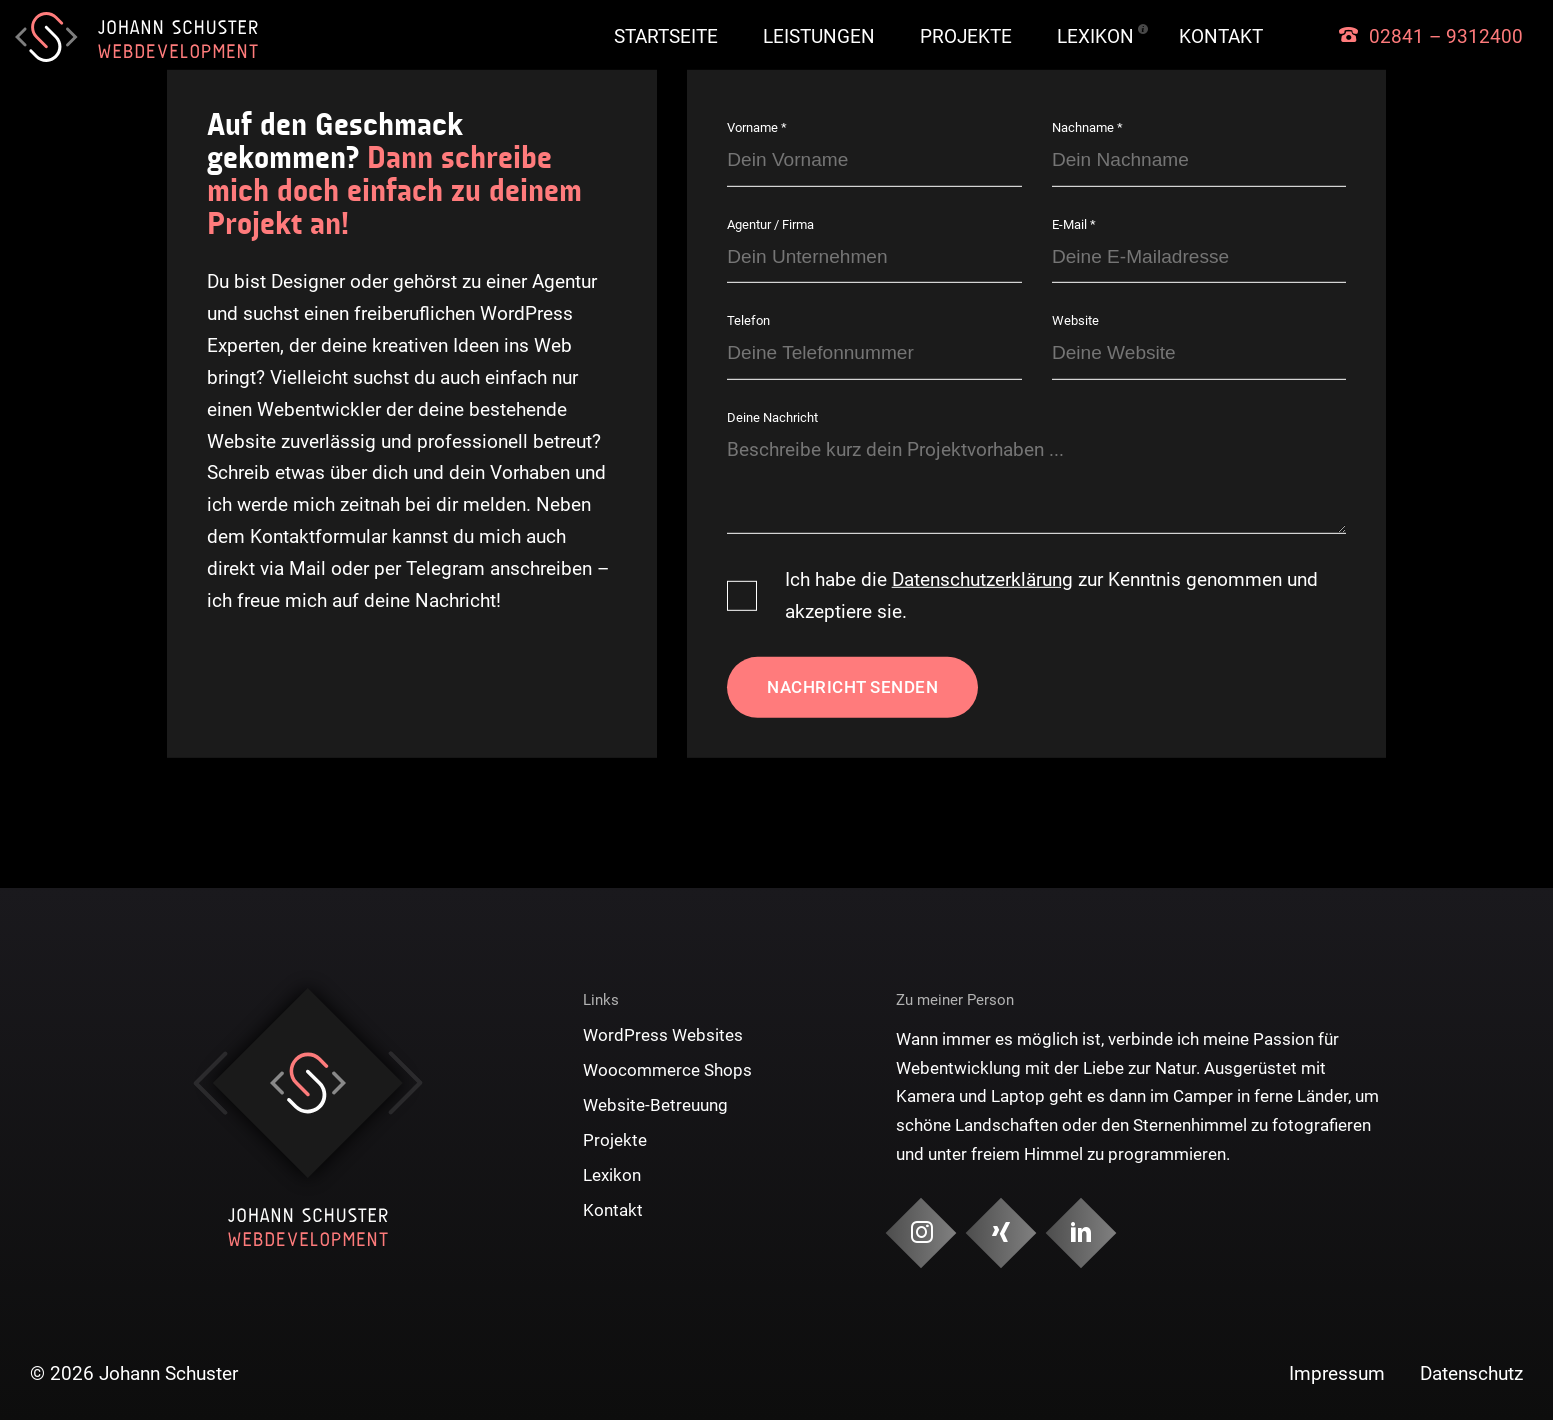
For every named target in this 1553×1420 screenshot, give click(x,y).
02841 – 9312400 (1446, 36)
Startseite (666, 36)
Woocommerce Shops (667, 1070)
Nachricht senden (852, 687)
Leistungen (819, 36)
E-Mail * (1074, 224)
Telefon (748, 320)
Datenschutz (1471, 1373)
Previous (210, 1083)
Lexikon (1095, 36)
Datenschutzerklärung (982, 579)
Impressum (1337, 1373)
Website (1075, 320)
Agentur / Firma (770, 224)
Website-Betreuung (655, 1105)
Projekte (966, 36)
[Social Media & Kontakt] (920, 1233)
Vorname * (757, 127)
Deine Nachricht (772, 417)
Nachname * (1087, 127)
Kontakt (1221, 36)
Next (405, 1083)
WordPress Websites (663, 1035)
